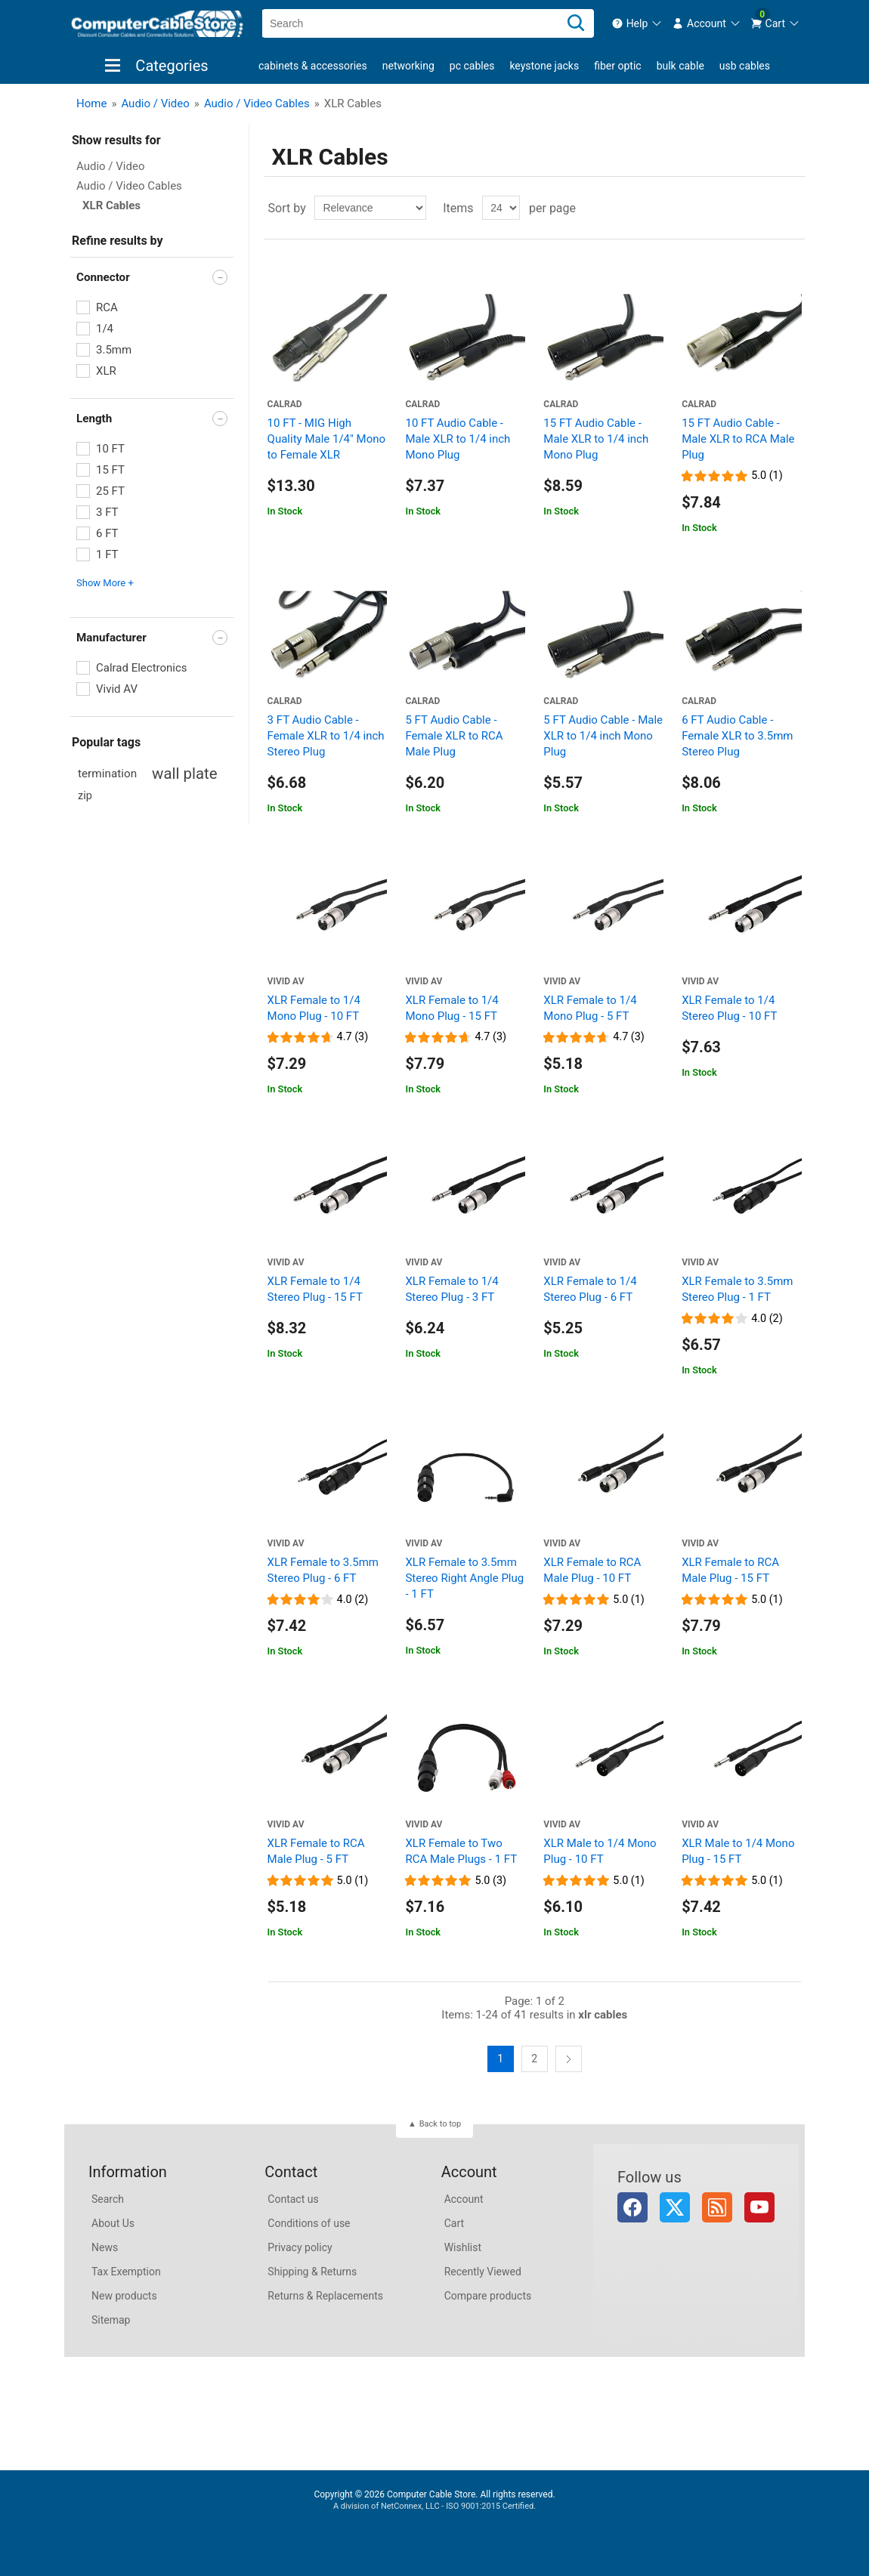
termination (107, 773)
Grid (765, 208)
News (104, 2247)
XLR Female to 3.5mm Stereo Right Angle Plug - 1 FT (464, 1578)
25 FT (110, 491)
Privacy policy (300, 2247)
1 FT (107, 554)
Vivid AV (117, 689)
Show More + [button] (105, 582)
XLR (106, 371)
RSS (717, 2207)
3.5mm (113, 350)
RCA (107, 307)
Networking (408, 66)
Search (107, 2199)
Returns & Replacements (325, 2296)
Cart (454, 2223)
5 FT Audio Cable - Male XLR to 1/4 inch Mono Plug (603, 735)
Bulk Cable (680, 66)
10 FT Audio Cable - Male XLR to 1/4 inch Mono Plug (457, 439)
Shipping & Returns (312, 2272)
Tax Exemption (126, 2272)
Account (464, 2199)
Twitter (675, 2207)
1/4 (104, 328)
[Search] (575, 23)
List (792, 208)
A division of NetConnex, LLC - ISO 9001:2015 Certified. (434, 2506)
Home (91, 103)
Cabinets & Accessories (312, 66)
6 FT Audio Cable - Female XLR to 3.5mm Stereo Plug (737, 735)
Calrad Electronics (141, 668)
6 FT (107, 533)
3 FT (107, 512)
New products (124, 2296)
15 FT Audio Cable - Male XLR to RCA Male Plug (738, 439)
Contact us (293, 2199)
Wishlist (462, 2247)
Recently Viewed (482, 2272)
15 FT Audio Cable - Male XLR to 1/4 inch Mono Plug (595, 439)
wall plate (184, 773)
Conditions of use (309, 2223)
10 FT (110, 449)
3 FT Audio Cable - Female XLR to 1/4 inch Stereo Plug (326, 735)
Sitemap (110, 2320)
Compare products (488, 2296)
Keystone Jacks (544, 66)
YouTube (759, 2207)
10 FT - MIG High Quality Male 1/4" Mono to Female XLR (326, 439)
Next (568, 2059)
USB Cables (744, 66)
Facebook (632, 2207)
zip (85, 795)
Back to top (440, 2124)
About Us (113, 2223)
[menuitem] (637, 23)
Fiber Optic (617, 66)
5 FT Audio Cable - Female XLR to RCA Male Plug (454, 735)
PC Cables (472, 66)
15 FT (110, 470)
